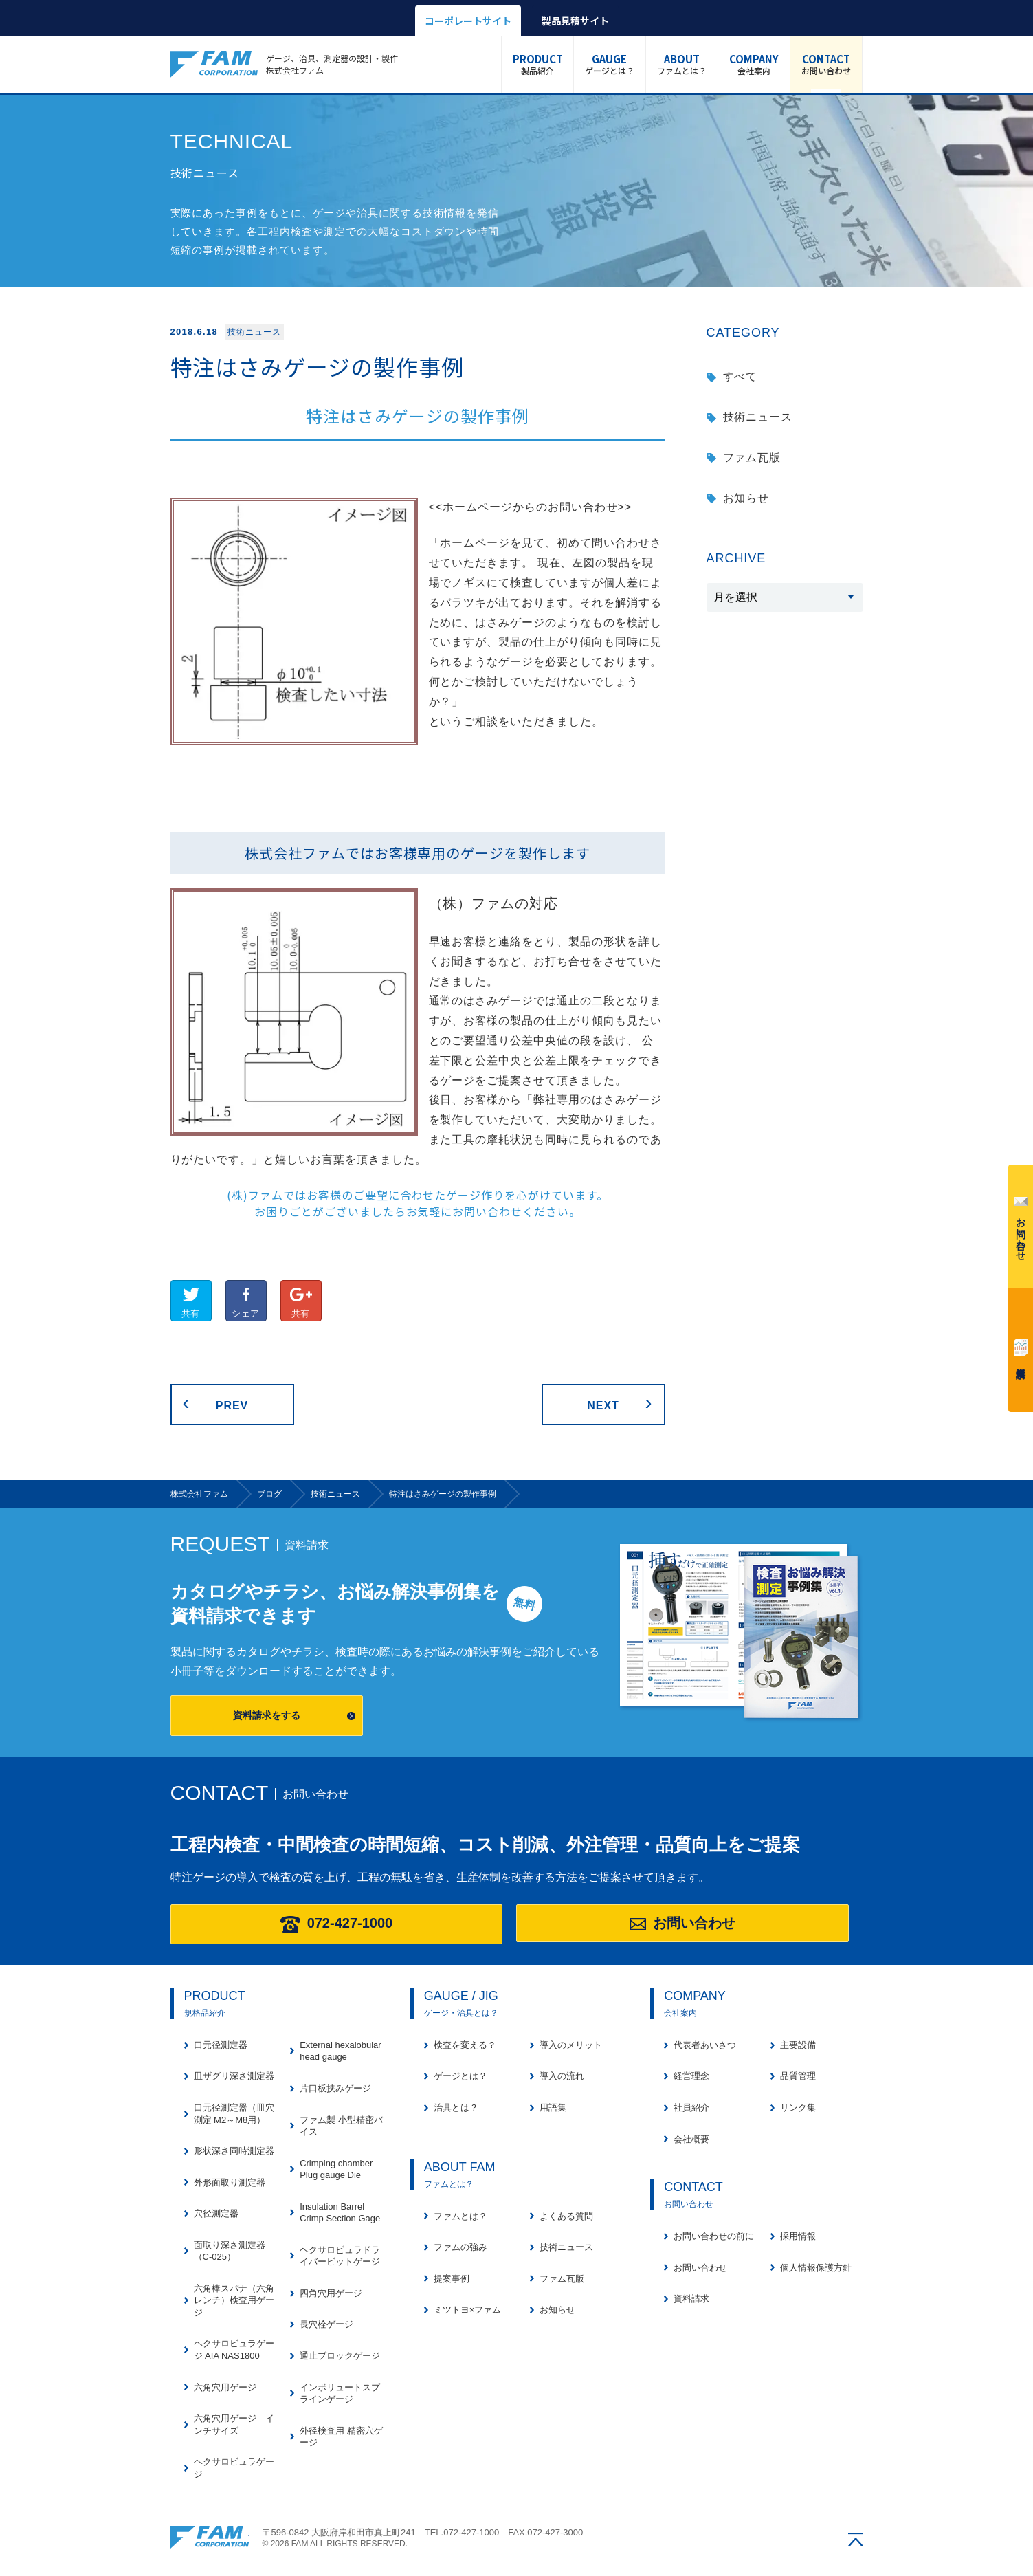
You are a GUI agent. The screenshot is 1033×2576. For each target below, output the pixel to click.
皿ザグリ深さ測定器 (234, 2076)
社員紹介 (691, 2107)
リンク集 (798, 2107)
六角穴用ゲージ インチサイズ (234, 2424)
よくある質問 (566, 2216)
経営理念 (691, 2076)
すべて (740, 376)
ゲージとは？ (609, 64)
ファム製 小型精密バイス (341, 2126)
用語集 (553, 2107)
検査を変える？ (465, 2045)
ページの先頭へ (855, 2539)
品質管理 (798, 2076)
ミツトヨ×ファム (468, 2309)
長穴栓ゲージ (326, 2324)
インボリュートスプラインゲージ (340, 2393)
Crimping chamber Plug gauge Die (336, 2169)
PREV (232, 1405)
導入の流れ (562, 2076)
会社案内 (754, 64)
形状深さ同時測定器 (234, 2151)
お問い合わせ (826, 64)
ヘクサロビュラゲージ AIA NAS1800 (234, 2349)
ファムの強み (460, 2247)
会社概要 (691, 2139)
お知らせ (746, 498)
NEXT (603, 1405)
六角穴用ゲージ (225, 2387)
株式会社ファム (209, 2537)
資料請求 (1021, 1347)
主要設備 (798, 2045)
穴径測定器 (216, 2213)
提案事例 (451, 2279)
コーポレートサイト (468, 20)
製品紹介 (538, 64)
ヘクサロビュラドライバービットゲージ (340, 2256)
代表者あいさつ (705, 2045)
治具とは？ (456, 2107)
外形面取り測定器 (229, 2182)
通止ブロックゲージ (340, 2356)
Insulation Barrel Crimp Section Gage (340, 2212)
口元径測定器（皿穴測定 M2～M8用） (234, 2113)
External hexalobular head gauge (340, 2051)
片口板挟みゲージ (335, 2088)
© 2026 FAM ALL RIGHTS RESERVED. (335, 2544)
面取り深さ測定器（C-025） (229, 2251)
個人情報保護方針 (816, 2268)
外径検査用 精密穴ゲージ (341, 2436)
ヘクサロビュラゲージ (234, 2467)
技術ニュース (758, 417)
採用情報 (798, 2236)
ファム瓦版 (752, 457)
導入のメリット (571, 2045)
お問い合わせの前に (714, 2236)
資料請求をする (266, 1715)
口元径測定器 (220, 2045)
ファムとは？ (682, 64)
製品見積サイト (575, 20)
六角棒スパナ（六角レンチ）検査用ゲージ (234, 2300)
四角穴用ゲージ (331, 2293)
